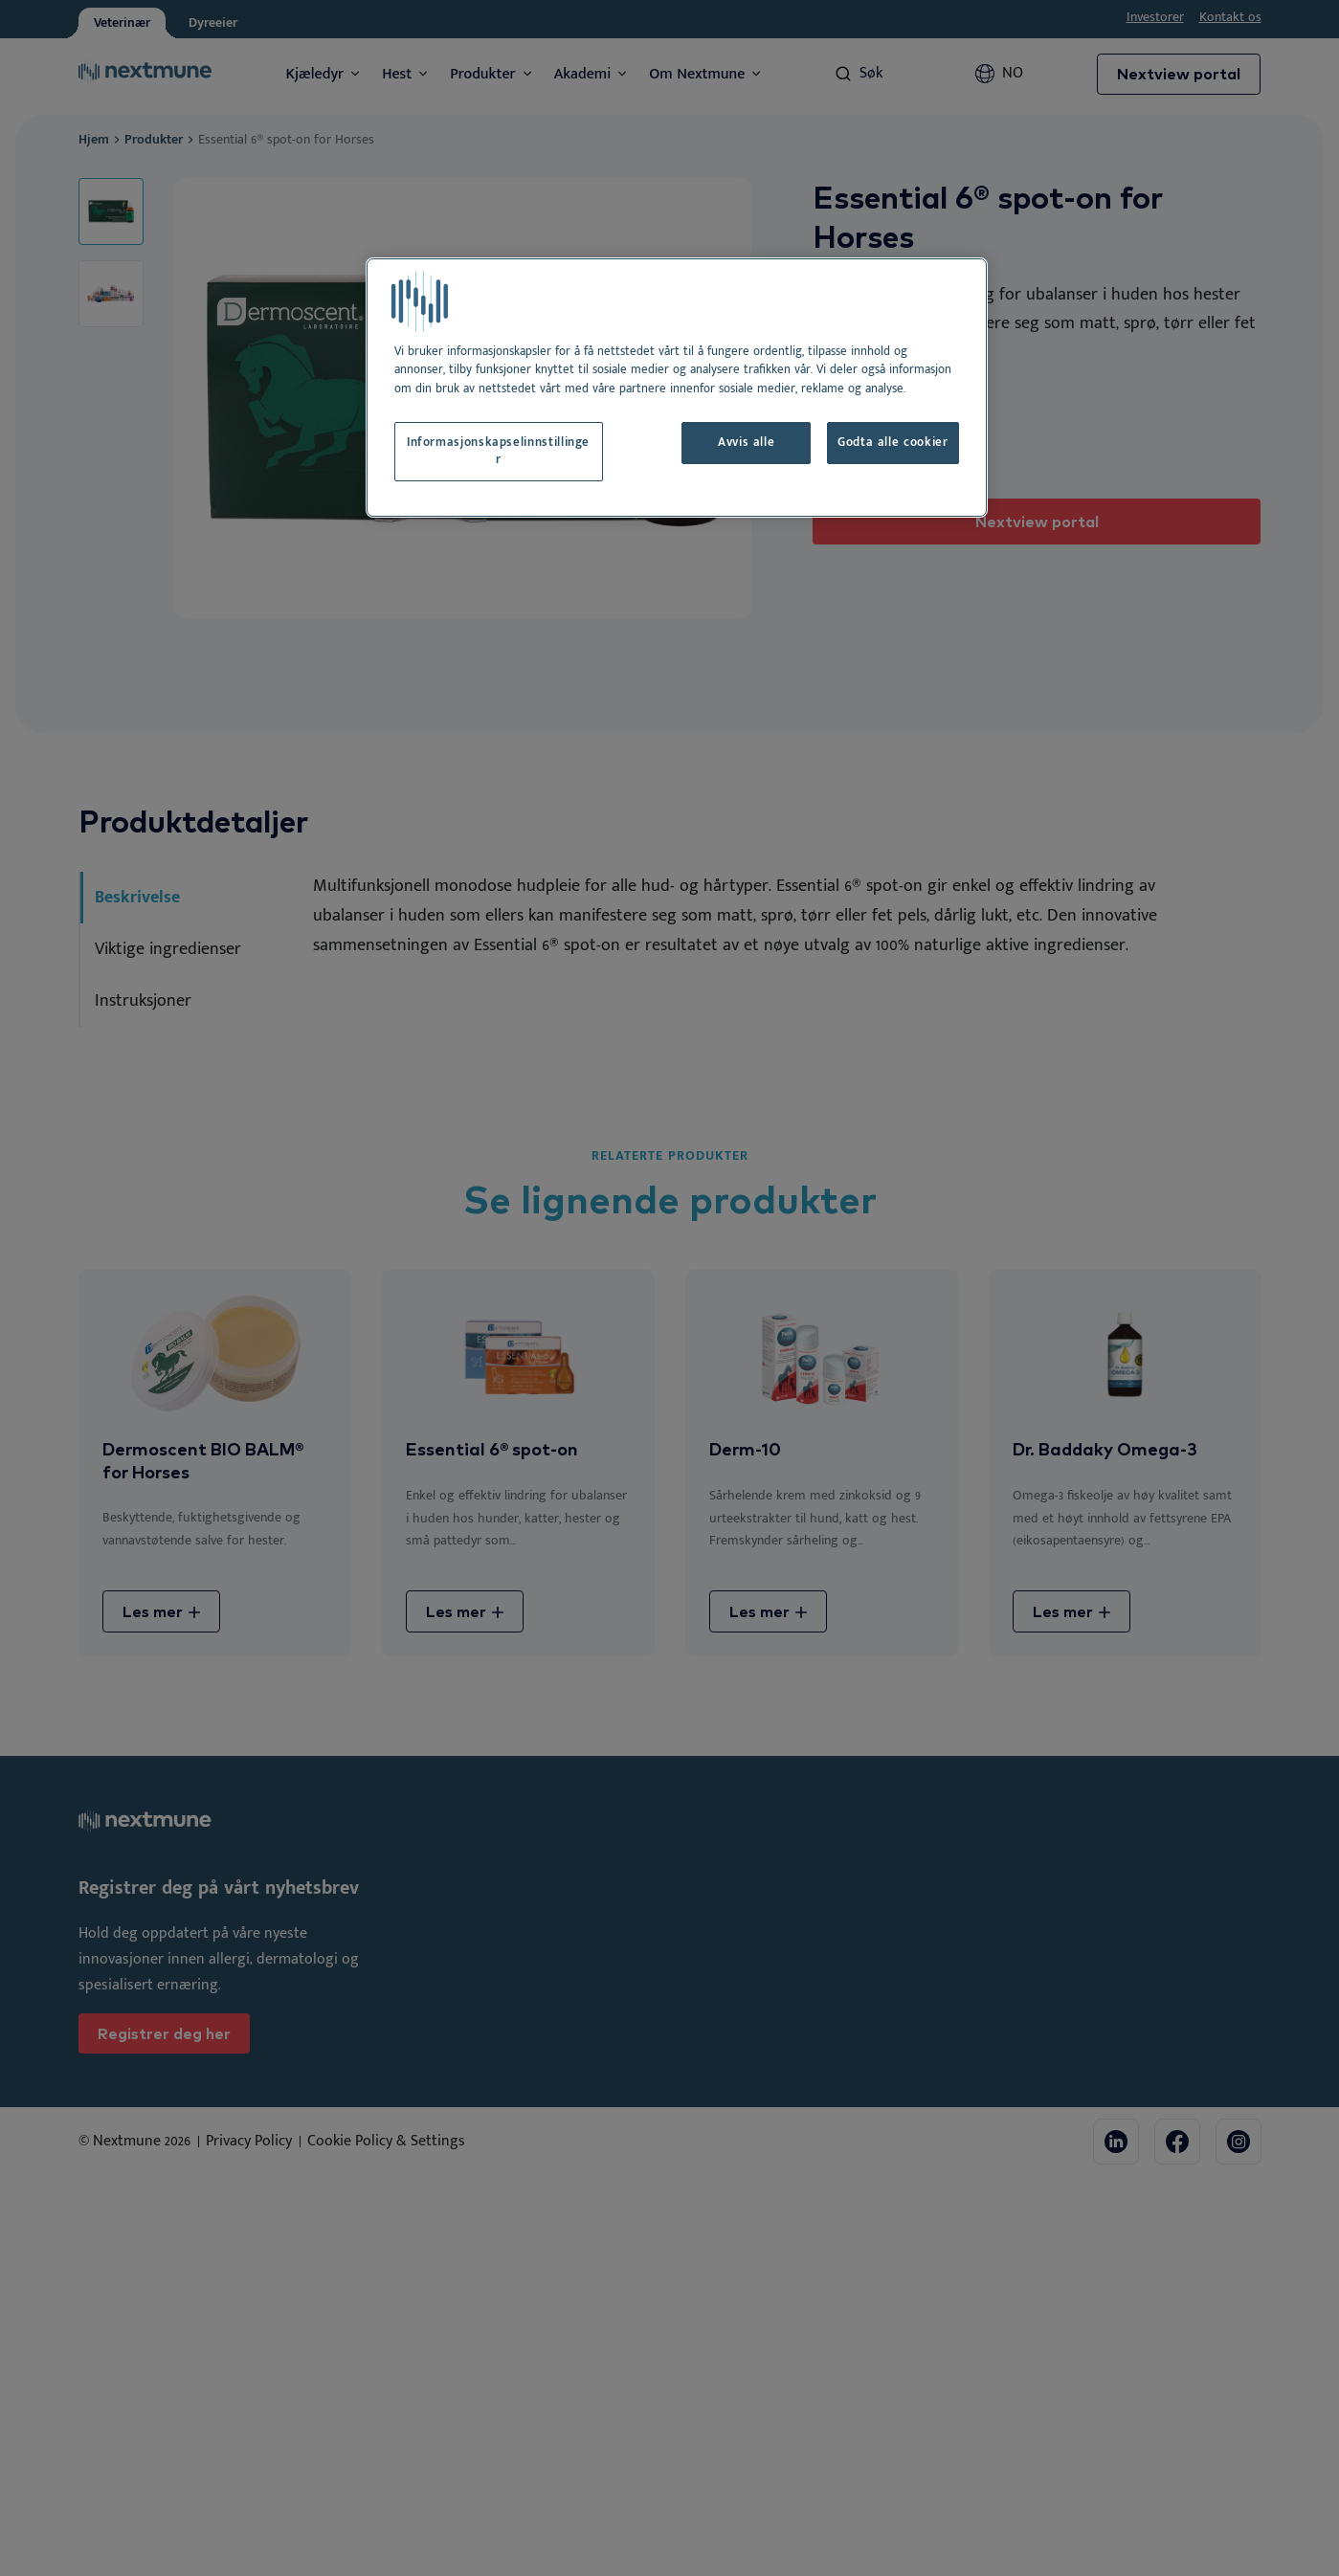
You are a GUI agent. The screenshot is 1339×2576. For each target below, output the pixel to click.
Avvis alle (746, 443)
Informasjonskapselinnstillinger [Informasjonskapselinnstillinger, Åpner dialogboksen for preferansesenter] (498, 451)
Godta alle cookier (892, 443)
